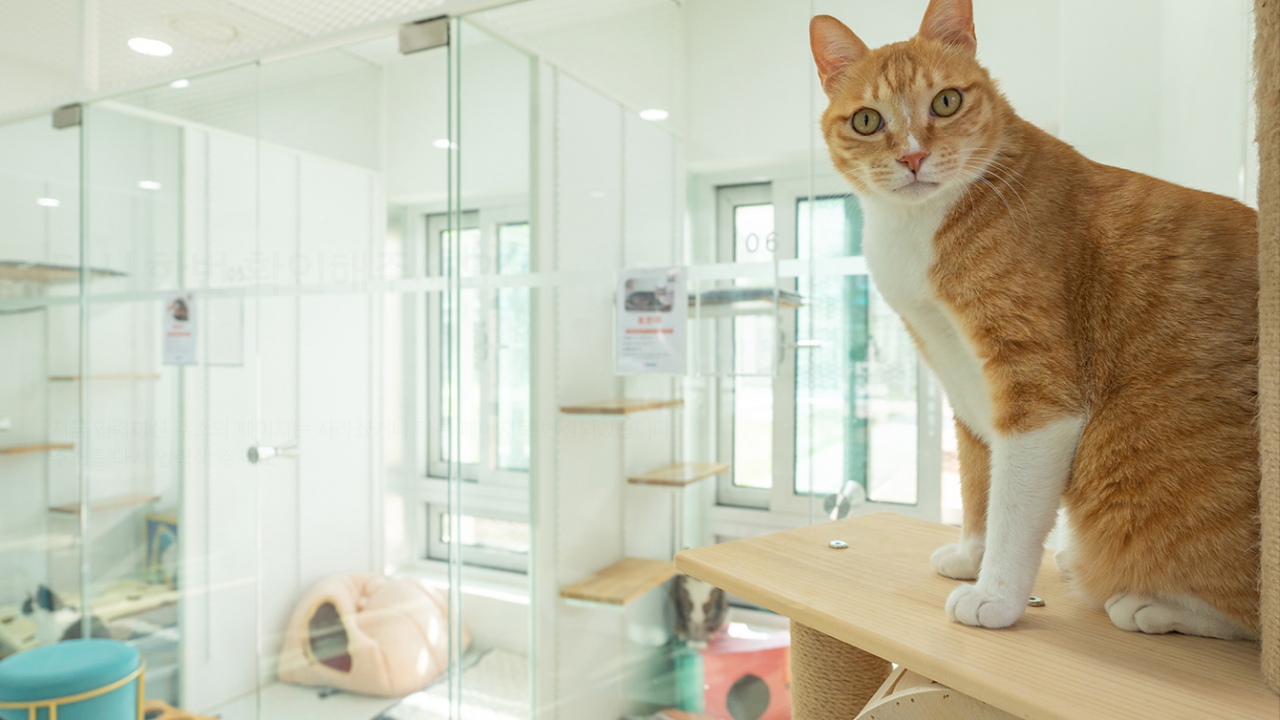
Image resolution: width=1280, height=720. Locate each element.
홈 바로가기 (110, 506)
